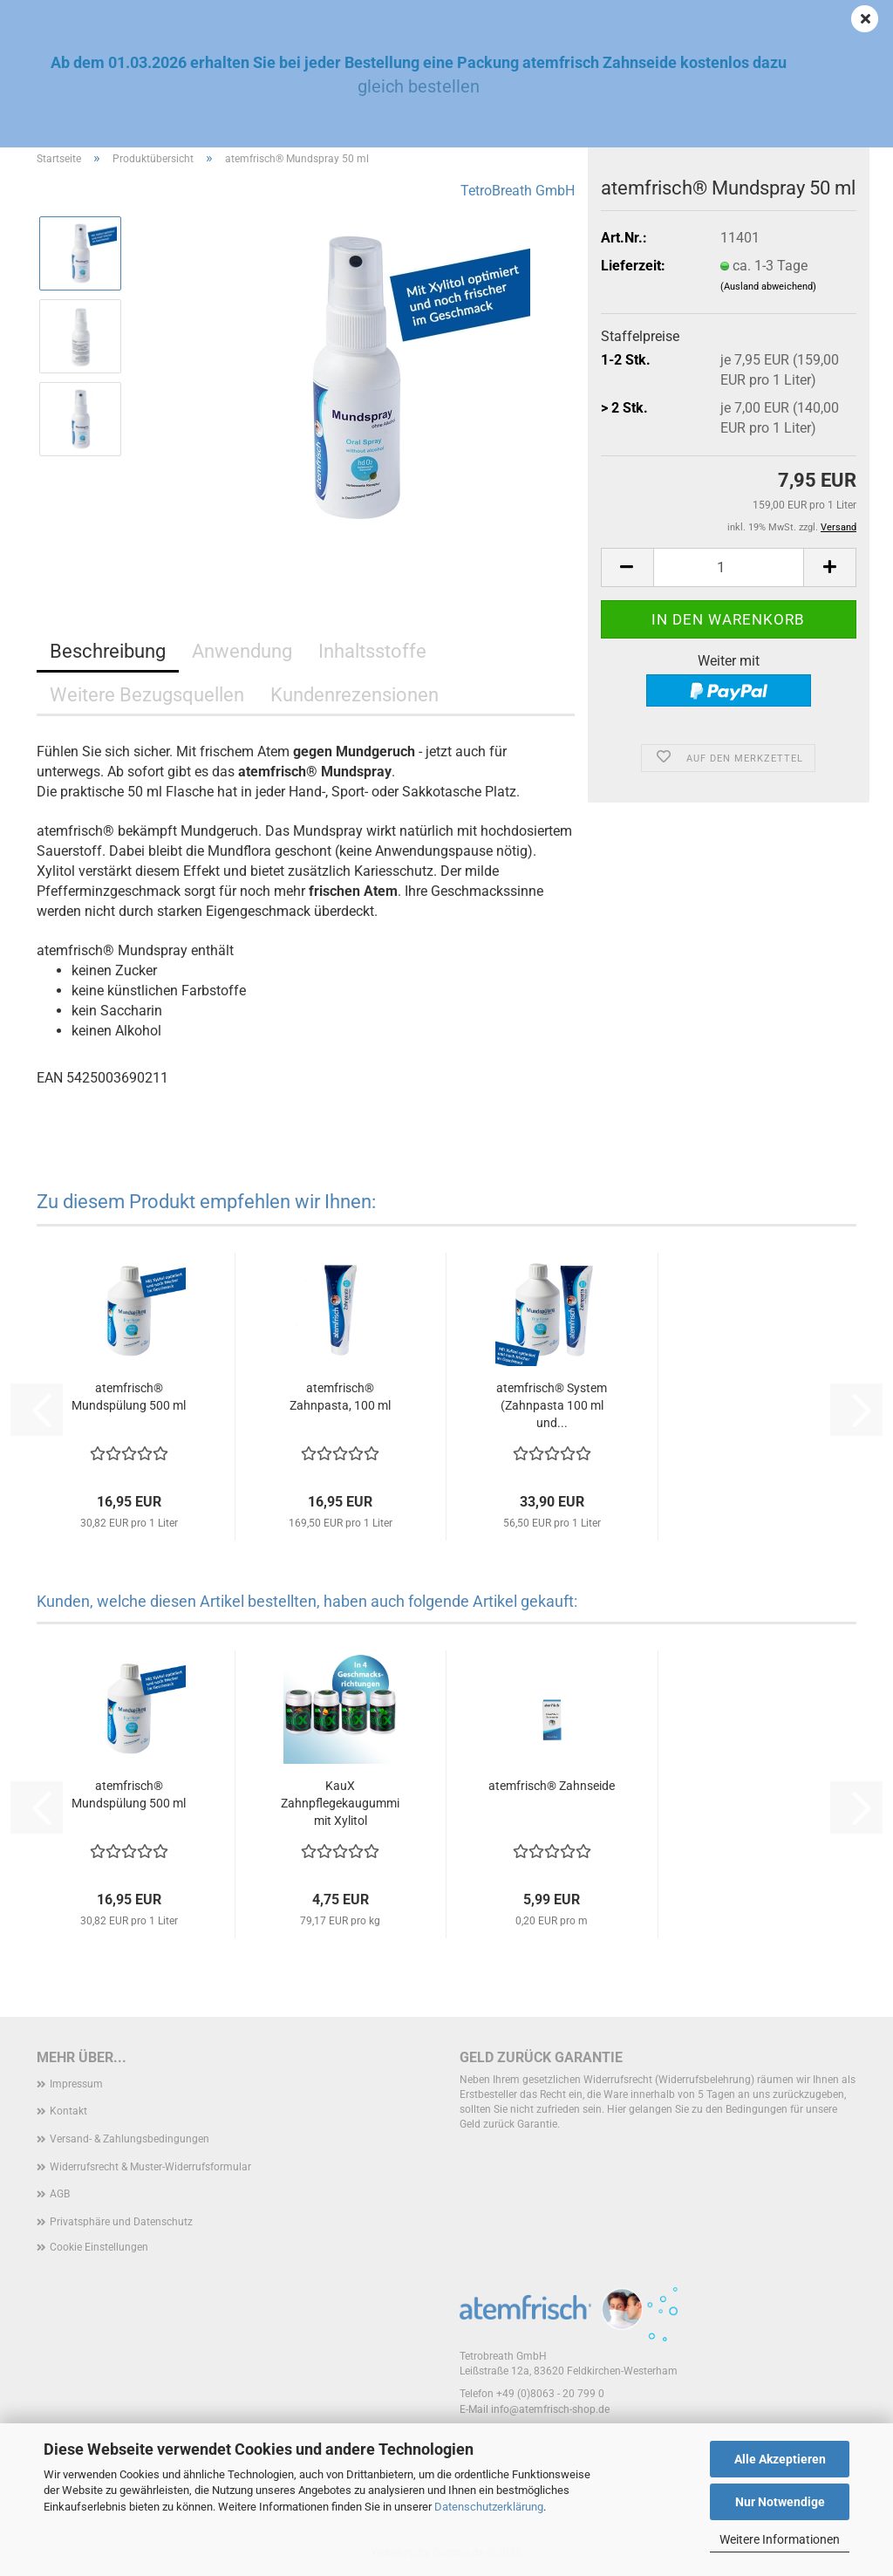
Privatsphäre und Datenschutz (121, 2222)
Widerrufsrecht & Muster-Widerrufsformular (150, 2167)
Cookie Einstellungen (99, 2247)
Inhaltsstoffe (372, 651)
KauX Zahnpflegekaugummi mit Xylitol (340, 1803)
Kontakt (68, 2111)
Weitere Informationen (779, 2539)
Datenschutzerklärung (488, 2506)
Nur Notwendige (780, 2502)
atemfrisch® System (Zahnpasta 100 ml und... (551, 1405)
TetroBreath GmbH (517, 190)
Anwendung (242, 651)
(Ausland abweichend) (768, 286)
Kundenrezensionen (354, 695)
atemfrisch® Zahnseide (551, 1786)
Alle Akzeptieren (780, 2459)
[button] (627, 567)
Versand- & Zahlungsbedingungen (129, 2139)
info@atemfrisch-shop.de (550, 2409)
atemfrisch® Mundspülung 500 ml (129, 1396)
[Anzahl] (728, 567)
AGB (60, 2194)
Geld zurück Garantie (541, 2057)
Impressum (76, 2084)
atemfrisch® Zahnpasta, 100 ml (340, 1396)
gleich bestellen (419, 86)
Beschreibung (108, 651)
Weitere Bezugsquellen (147, 695)
